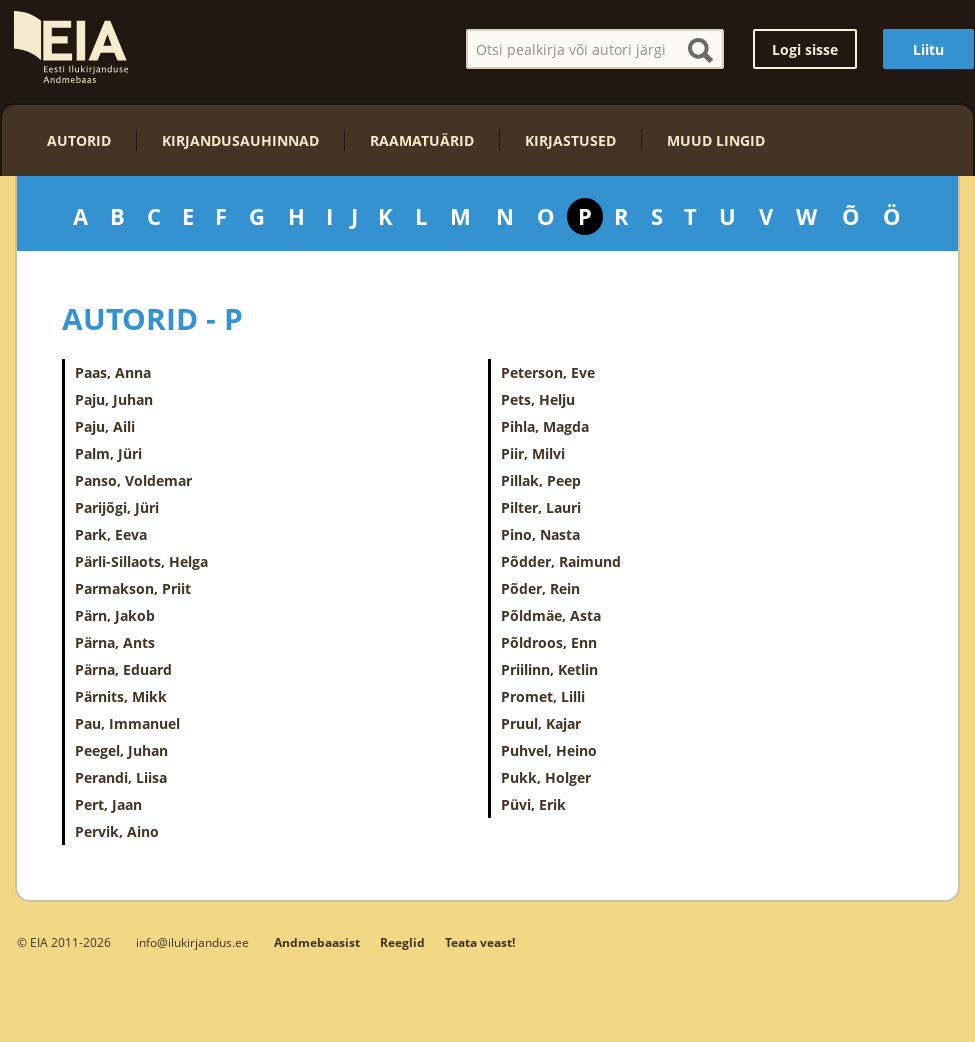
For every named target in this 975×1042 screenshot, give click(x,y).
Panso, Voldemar (133, 480)
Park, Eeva (111, 534)
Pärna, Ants (115, 642)
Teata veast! (480, 942)
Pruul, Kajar (541, 723)
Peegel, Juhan (121, 750)
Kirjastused (570, 140)
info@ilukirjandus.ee (192, 942)
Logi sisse (805, 49)
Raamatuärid (422, 140)
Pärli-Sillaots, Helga (141, 561)
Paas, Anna (113, 372)
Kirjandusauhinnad (240, 140)
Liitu (928, 49)
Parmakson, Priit (133, 588)
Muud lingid (716, 140)
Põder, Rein (540, 588)
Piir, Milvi (533, 453)
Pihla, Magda (545, 426)
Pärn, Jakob (115, 615)
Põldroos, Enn (549, 642)
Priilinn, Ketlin (549, 669)
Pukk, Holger (546, 777)
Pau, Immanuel (127, 723)
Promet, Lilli (543, 696)
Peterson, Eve (548, 372)
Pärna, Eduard (123, 669)
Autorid (79, 140)
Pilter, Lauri (541, 507)
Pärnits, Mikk (121, 696)
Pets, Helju (538, 399)
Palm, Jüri (108, 453)
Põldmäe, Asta (551, 615)
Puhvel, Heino (549, 750)
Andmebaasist (317, 942)
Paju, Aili (105, 426)
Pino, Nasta (540, 534)
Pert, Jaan (108, 804)
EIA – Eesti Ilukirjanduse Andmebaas (71, 47)
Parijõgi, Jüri (117, 507)
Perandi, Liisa (121, 777)
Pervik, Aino (117, 831)
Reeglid (402, 942)
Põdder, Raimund (561, 561)
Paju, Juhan (114, 399)
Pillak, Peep (541, 480)
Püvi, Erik (533, 804)
